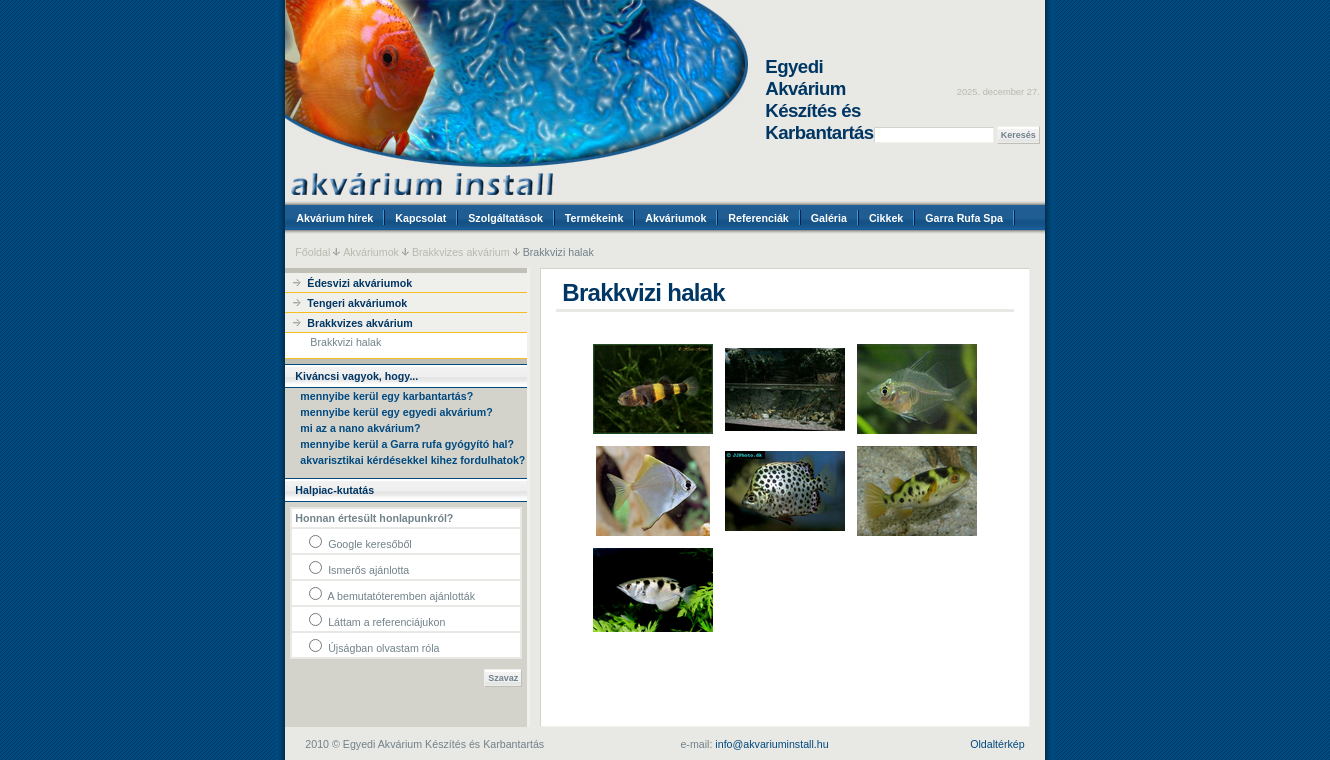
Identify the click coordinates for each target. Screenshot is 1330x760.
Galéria (829, 218)
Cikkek (886, 218)
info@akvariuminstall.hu (771, 744)
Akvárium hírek (334, 218)
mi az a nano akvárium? (360, 428)
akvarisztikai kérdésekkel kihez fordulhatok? (412, 460)
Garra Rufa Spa (964, 218)
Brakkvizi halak (345, 342)
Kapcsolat (420, 218)
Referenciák (758, 218)
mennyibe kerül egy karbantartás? (386, 396)
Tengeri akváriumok (357, 303)
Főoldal (312, 252)
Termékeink (594, 218)
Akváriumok (675, 218)
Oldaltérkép (997, 744)
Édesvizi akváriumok (359, 283)
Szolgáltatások (505, 218)
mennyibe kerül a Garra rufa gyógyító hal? (407, 444)
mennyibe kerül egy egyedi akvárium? (396, 412)
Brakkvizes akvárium (461, 252)
